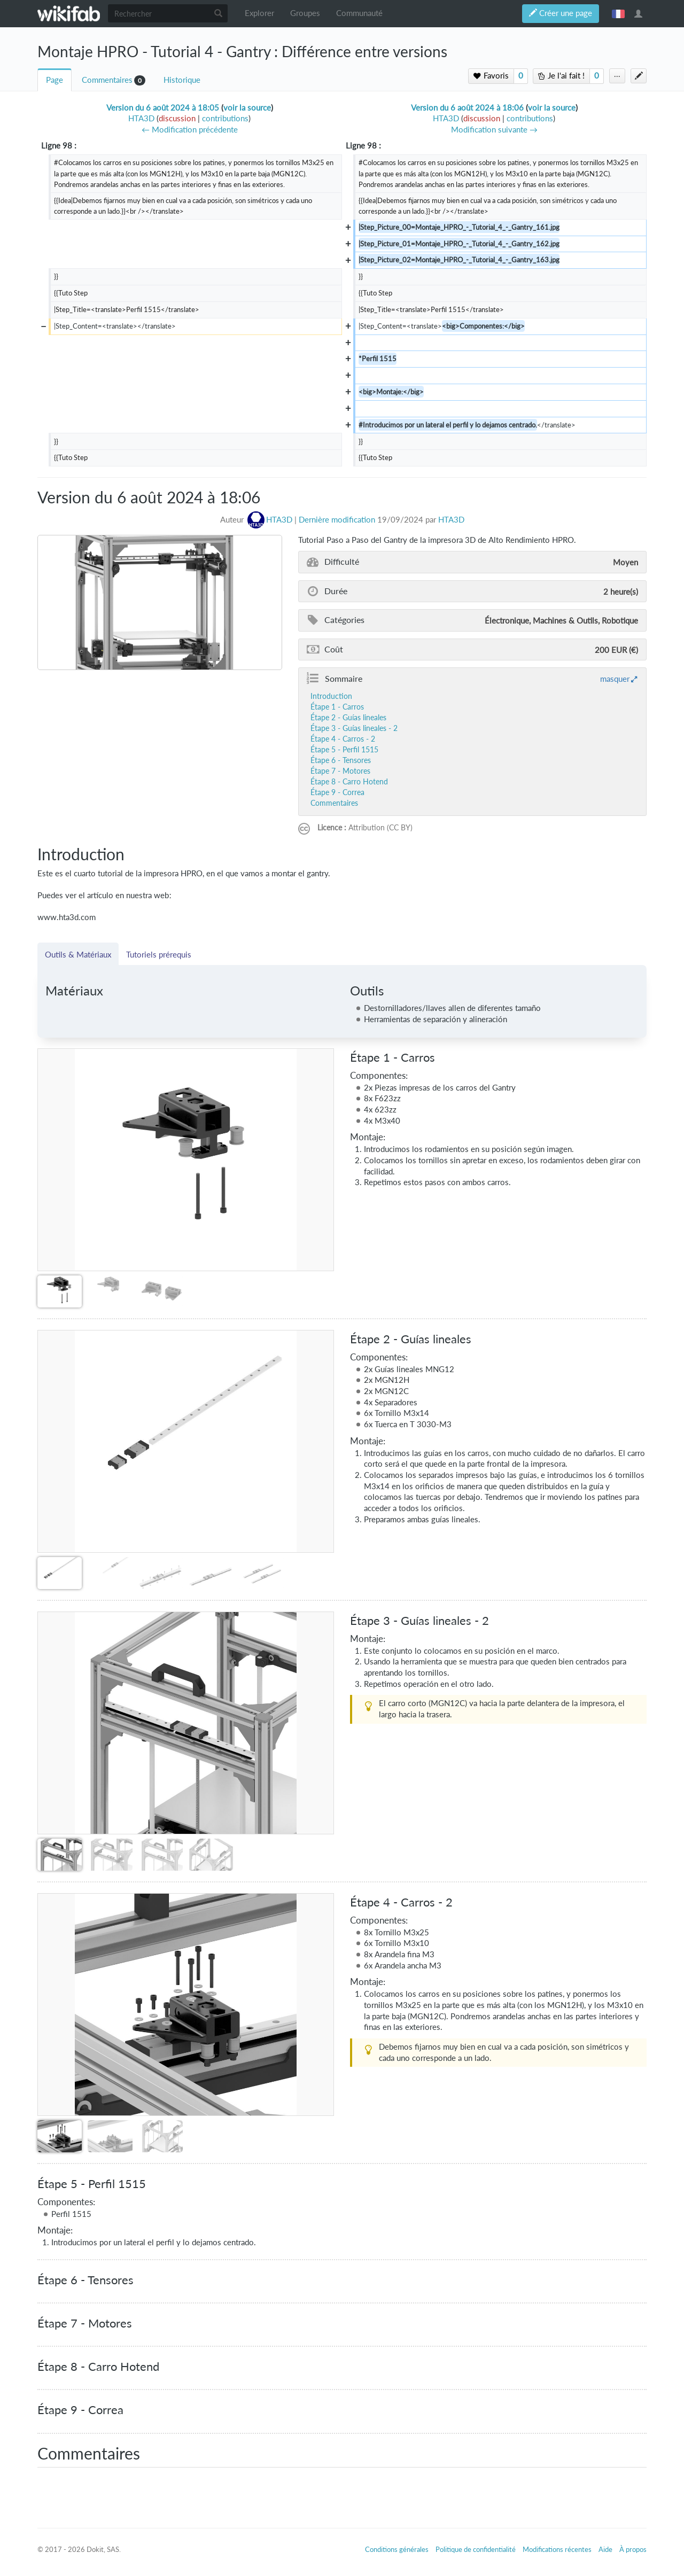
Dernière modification (337, 519)
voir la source (247, 107)
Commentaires (107, 79)
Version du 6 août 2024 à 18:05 (162, 107)
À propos (633, 2549)
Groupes (305, 13)
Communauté (359, 13)
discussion (177, 118)
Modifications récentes (557, 2549)
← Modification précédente (190, 129)
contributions (225, 118)
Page (54, 79)
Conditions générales (397, 2549)
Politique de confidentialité (476, 2549)
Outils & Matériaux (78, 954)
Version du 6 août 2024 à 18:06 (467, 107)
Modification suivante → (494, 129)
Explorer (259, 13)
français (618, 13)
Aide (605, 2549)
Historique (182, 79)
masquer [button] (614, 678)
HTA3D (451, 519)
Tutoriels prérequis (158, 954)
